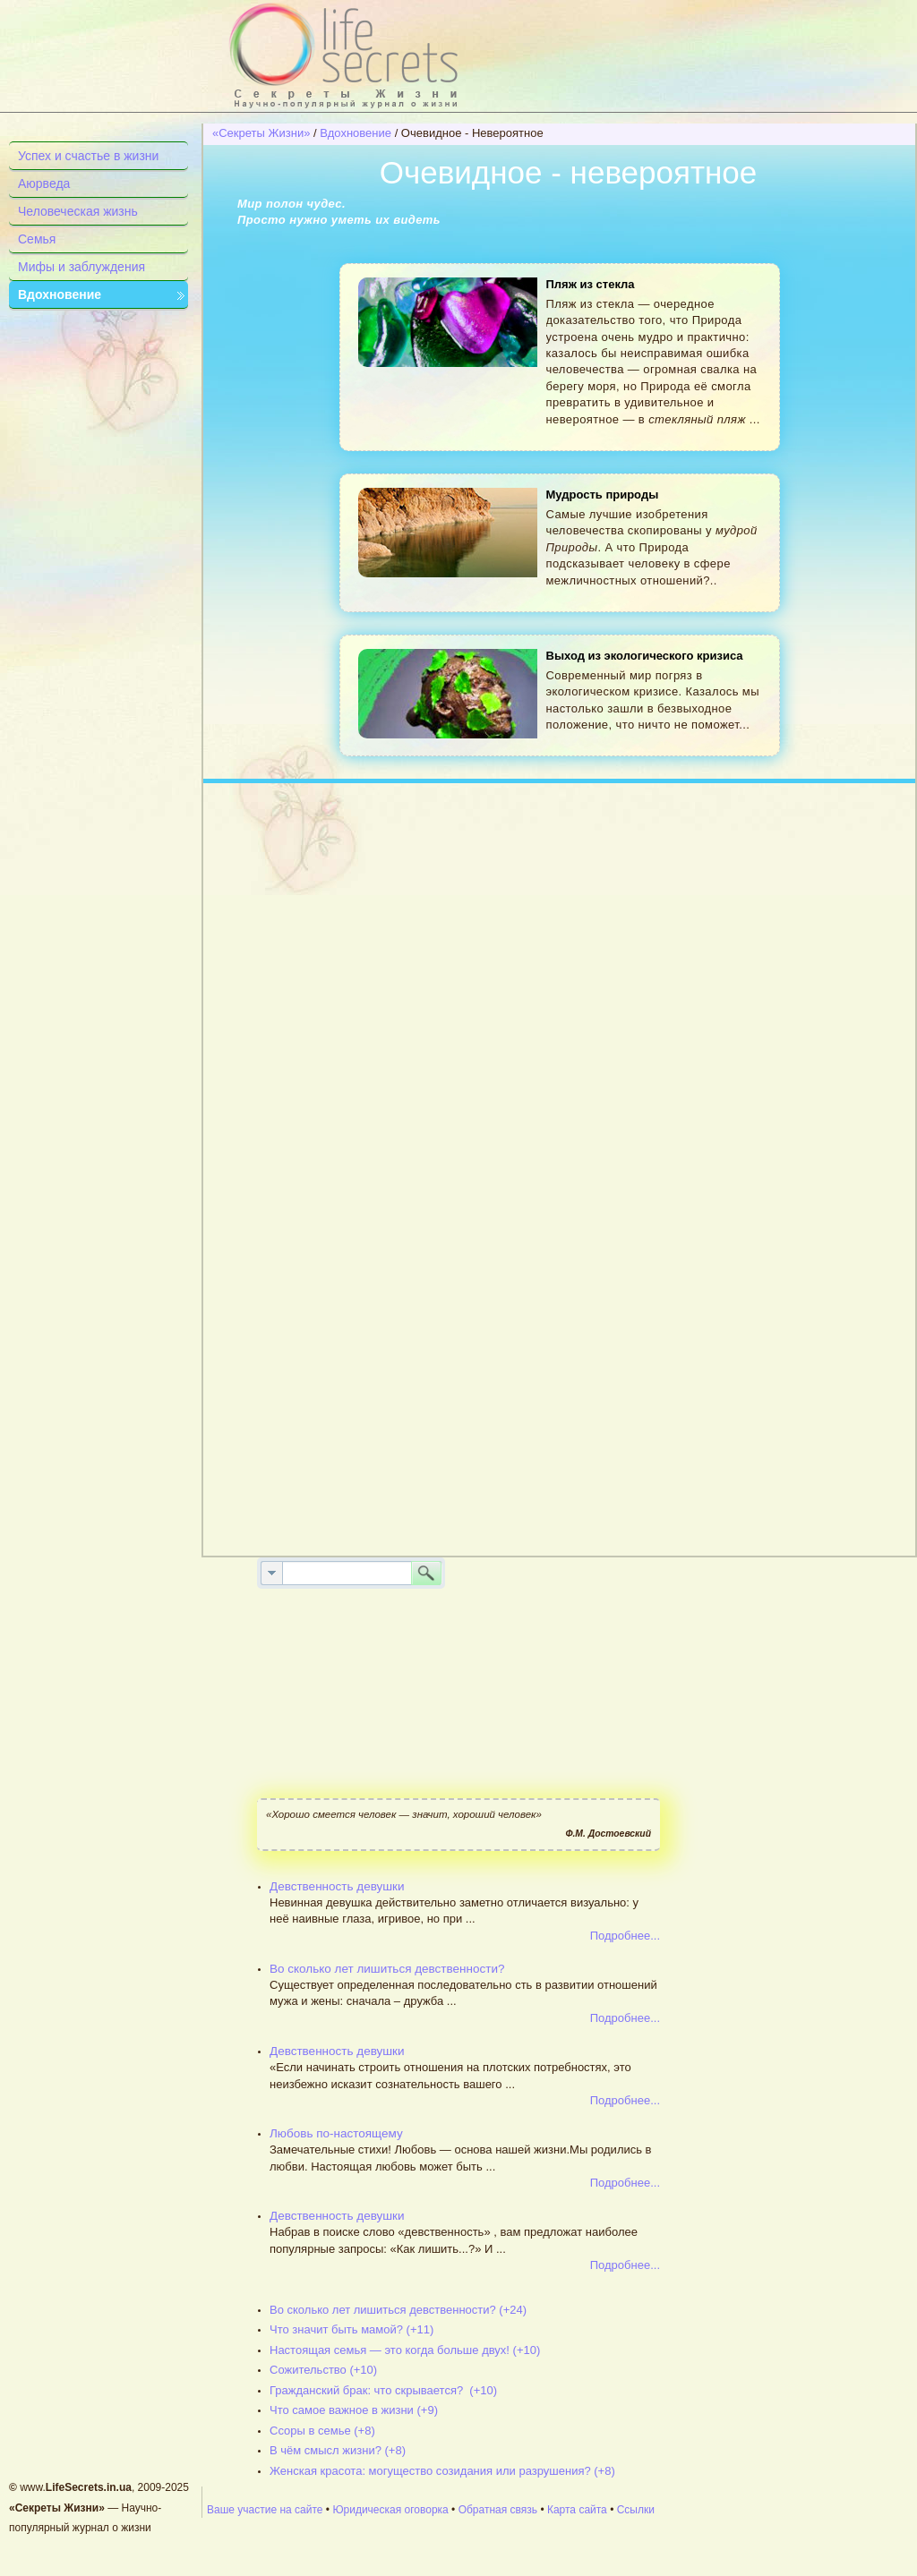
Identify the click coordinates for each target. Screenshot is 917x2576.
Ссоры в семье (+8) (322, 2430)
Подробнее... (625, 1935)
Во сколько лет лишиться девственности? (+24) (398, 2309)
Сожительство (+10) (323, 2369)
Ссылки (636, 2509)
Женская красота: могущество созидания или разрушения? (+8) (442, 2471)
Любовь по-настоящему (336, 2133)
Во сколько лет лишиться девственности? (387, 1968)
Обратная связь (497, 2509)
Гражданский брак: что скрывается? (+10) (383, 2390)
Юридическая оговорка (390, 2509)
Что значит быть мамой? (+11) (351, 2329)
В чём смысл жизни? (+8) (338, 2450)
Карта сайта (577, 2509)
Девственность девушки (337, 1886)
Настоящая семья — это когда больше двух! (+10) (405, 2350)
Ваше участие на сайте (265, 2509)
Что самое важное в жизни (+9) (354, 2410)
